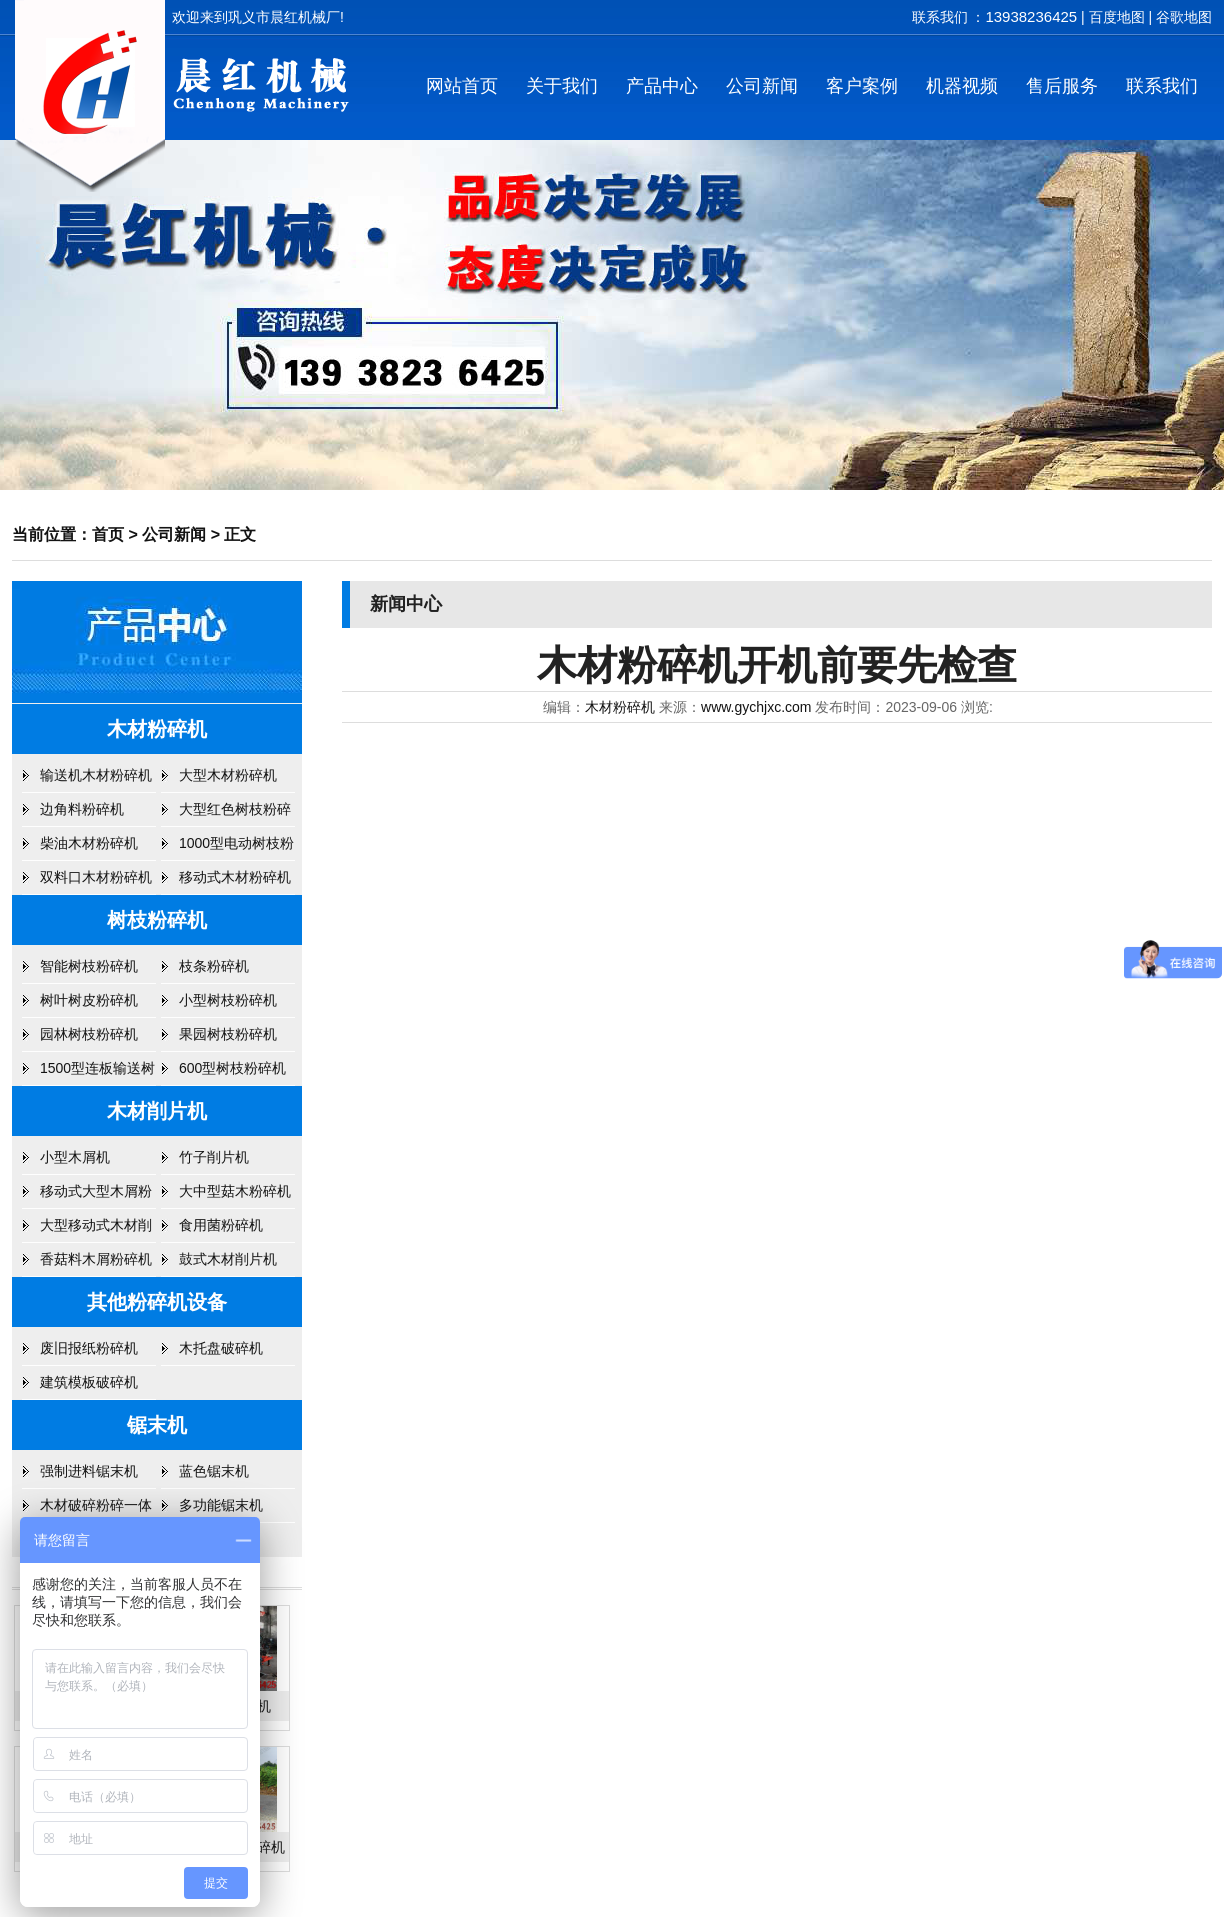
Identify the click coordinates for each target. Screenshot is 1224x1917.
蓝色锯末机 (214, 1471)
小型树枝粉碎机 (228, 1000)
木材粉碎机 (157, 729)
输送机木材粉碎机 (96, 775)
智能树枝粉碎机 (89, 966)
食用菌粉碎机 (221, 1225)
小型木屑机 (75, 1157)
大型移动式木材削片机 (96, 1230)
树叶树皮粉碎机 (89, 1000)
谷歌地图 (1184, 17)
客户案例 (862, 86)
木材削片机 (157, 1111)
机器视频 (962, 86)
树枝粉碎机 (157, 920)
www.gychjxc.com (756, 707)
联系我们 (1162, 86)
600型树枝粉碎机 (232, 1068)
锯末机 (157, 1425)
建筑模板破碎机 (89, 1382)
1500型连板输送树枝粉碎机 (97, 1073)
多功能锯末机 (221, 1505)
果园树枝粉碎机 (228, 1034)
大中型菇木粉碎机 (235, 1191)
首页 (108, 534)
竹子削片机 (214, 1157)
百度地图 (1117, 17)
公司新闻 (762, 86)
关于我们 (562, 86)
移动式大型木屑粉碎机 (96, 1196)
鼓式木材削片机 (228, 1259)
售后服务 (1062, 86)
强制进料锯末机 (89, 1471)
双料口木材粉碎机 (96, 877)
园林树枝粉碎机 (89, 1034)
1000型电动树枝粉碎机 (236, 848)
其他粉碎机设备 (157, 1302)
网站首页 (462, 86)
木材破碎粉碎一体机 (96, 1510)
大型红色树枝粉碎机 (235, 814)
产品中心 (662, 86)
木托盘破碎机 (221, 1348)
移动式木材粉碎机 (235, 877)
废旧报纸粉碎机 (89, 1348)
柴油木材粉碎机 (89, 843)
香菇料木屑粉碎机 (96, 1259)
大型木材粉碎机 (228, 775)
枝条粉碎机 (214, 966)
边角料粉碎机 (82, 809)
